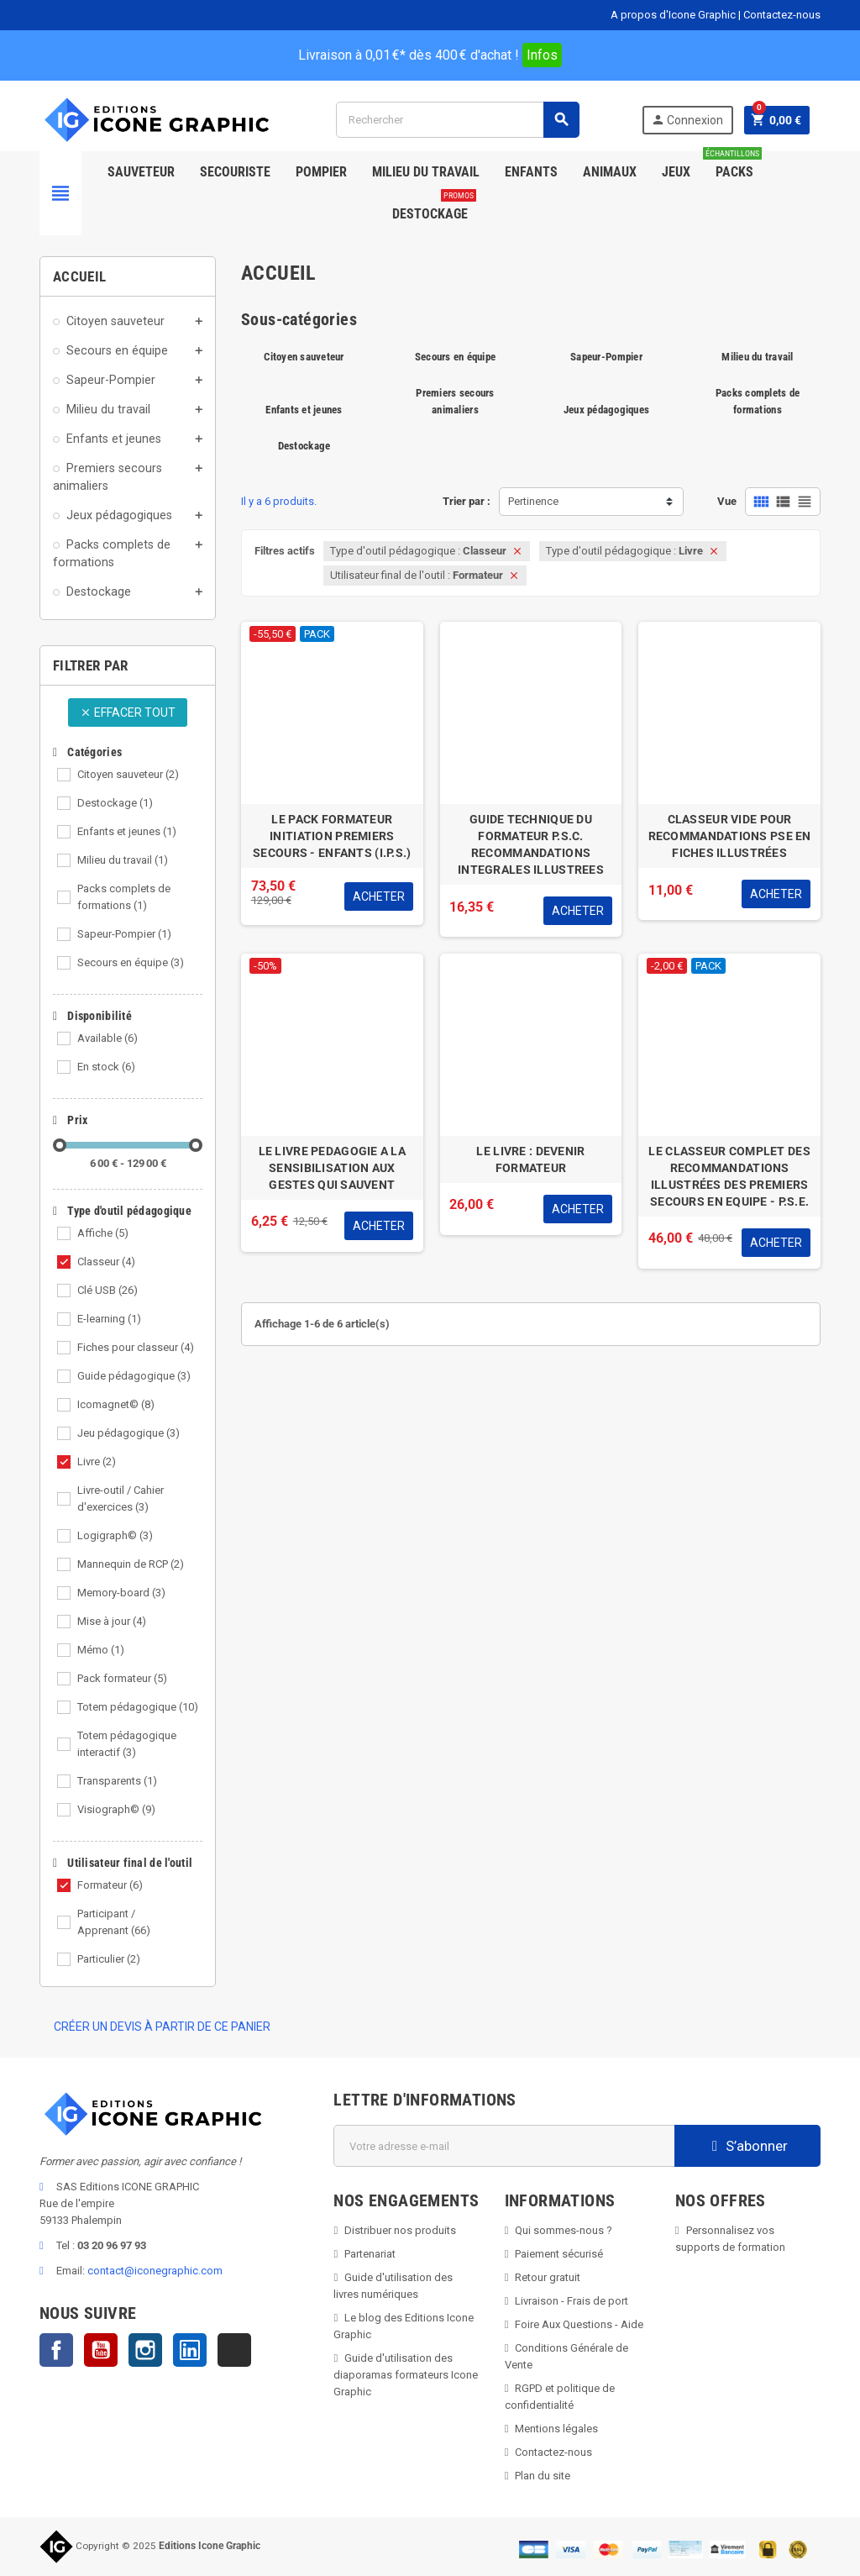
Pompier (321, 172)
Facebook (56, 2350)
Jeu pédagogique (128, 1433)
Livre (96, 1461)
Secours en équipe (130, 962)
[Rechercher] (457, 120)
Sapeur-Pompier (124, 934)
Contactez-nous (782, 14)
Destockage (434, 207)
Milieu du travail (122, 860)
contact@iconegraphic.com (155, 2270)
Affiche (102, 1233)
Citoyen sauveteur (128, 774)
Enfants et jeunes (126, 831)
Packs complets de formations (123, 897)
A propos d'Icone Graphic (673, 14)
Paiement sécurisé (559, 2253)
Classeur (106, 1261)
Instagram (145, 2350)
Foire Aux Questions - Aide (579, 2324)
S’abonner (748, 2145)
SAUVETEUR (141, 172)
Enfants (531, 172)
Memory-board (121, 1592)
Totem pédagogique (137, 1707)
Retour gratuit (547, 2277)
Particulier (108, 1959)
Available (107, 1038)
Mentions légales (556, 2428)
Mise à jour (111, 1621)
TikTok (234, 2350)
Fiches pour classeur (135, 1347)
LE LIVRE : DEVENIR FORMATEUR (530, 1159)
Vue (727, 501)
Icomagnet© (116, 1404)
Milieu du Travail (426, 172)
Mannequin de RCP (130, 1564)
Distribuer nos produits (400, 2230)
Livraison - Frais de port (571, 2301)
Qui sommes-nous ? (563, 2230)
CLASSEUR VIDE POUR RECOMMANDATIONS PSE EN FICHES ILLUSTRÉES (729, 836)
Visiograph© (116, 1809)
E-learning (109, 1318)
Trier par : (466, 501)
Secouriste (235, 172)
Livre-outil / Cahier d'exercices (120, 1498)
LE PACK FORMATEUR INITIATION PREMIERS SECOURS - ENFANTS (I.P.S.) (332, 836)
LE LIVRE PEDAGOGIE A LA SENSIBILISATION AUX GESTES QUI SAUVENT (332, 1167)
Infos (542, 55)
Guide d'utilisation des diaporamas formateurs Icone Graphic (405, 2375)
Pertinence (533, 501)
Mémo (100, 1649)
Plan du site (542, 2475)
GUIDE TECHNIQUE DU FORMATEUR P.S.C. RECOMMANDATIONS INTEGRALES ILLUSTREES (531, 844)
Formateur (110, 1885)
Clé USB (107, 1290)
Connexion (687, 120)
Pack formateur (122, 1678)
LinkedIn (190, 2350)
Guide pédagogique (134, 1375)
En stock (106, 1066)
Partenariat (370, 2253)
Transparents (117, 1780)
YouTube (101, 2350)
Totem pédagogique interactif (126, 1744)
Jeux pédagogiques (606, 409)
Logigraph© (115, 1535)
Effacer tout (128, 712)
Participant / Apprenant (113, 1922)
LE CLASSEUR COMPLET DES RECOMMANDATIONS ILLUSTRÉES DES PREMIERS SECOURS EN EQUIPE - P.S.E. (729, 1176)
